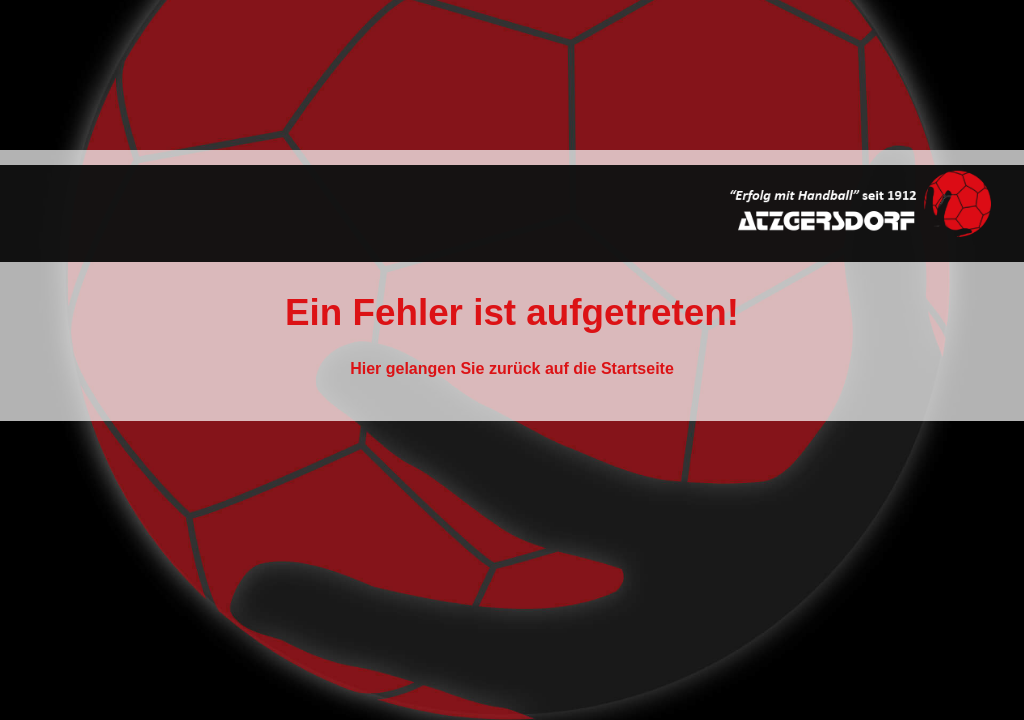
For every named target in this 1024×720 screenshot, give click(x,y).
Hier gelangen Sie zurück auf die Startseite (512, 368)
